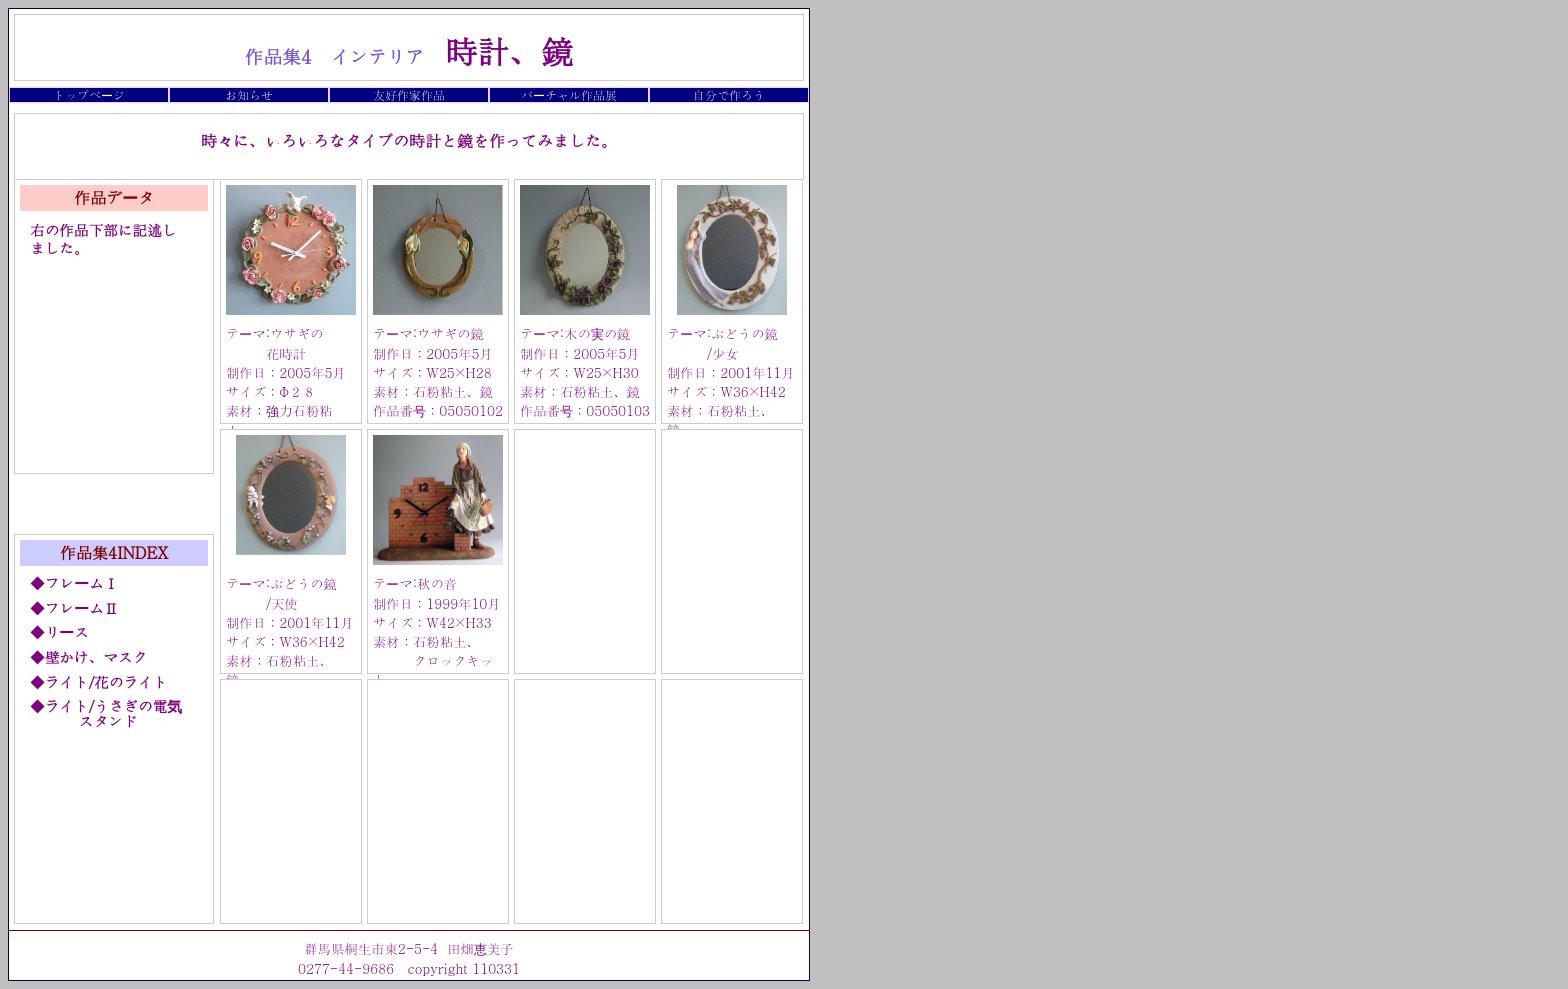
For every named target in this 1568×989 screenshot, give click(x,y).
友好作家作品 (409, 94)
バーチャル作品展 (569, 94)
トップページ (89, 94)
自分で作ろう (729, 94)
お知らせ (249, 94)
